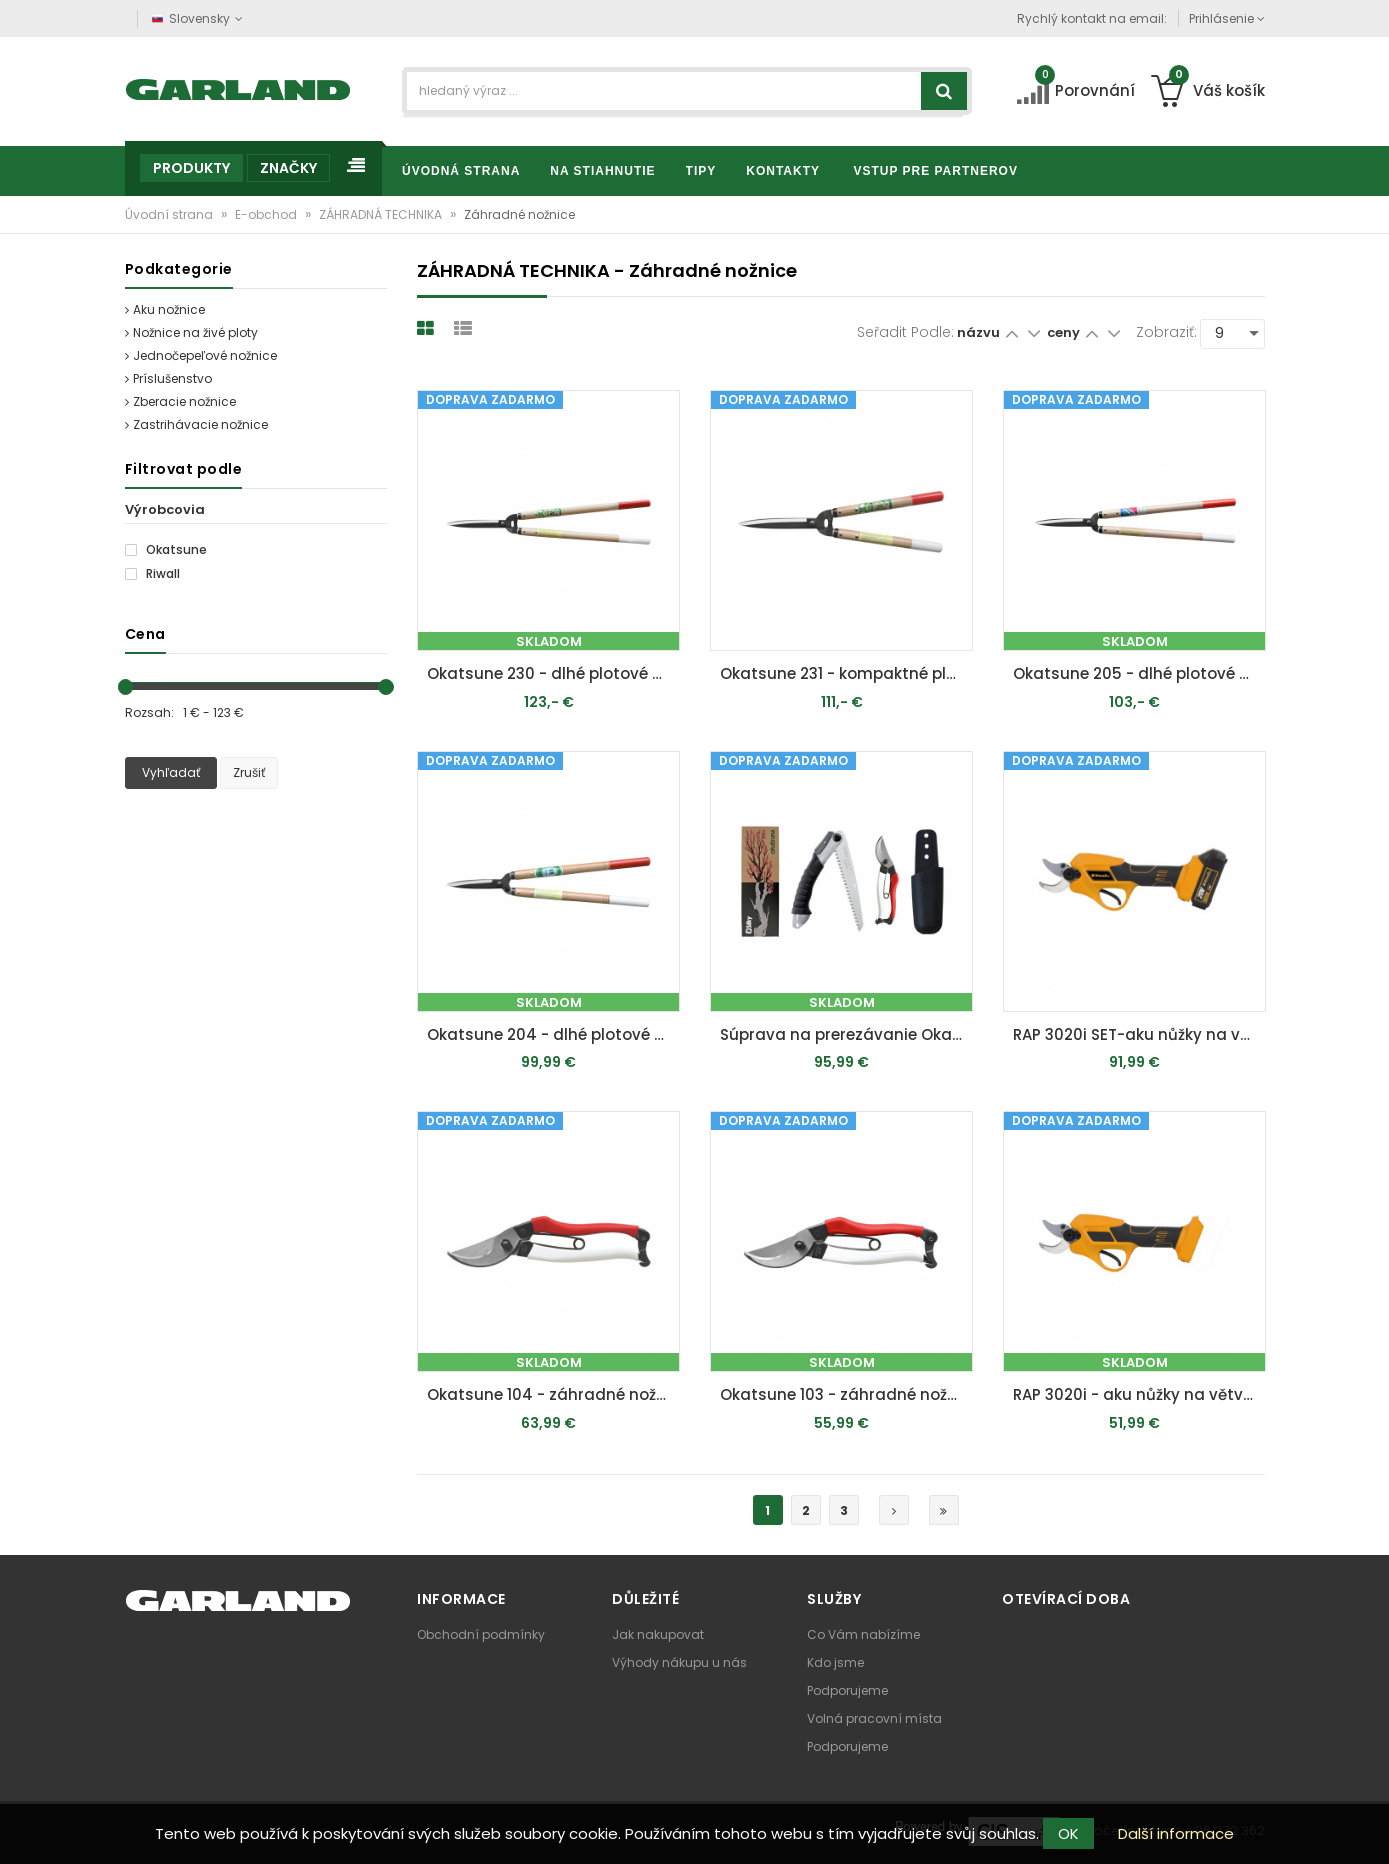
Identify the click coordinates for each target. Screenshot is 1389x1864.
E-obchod (267, 214)
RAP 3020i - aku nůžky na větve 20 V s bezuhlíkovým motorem (1139, 1394)
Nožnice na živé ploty (191, 332)
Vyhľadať (171, 772)
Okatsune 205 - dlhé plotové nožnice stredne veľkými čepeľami (1139, 673)
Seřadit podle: (905, 332)
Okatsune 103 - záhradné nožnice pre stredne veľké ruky (846, 1394)
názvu (978, 332)
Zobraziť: (1166, 332)
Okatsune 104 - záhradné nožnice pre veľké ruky (553, 1394)
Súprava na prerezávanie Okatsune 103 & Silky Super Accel (846, 1034)
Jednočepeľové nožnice (201, 355)
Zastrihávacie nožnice (196, 424)
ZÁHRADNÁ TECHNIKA (382, 214)
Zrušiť (249, 772)
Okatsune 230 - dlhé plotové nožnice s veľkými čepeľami (553, 673)
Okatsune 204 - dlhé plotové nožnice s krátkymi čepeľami (553, 1034)
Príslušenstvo (168, 378)
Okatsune (166, 550)
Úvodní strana (170, 214)
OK (1068, 1833)
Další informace (1176, 1833)
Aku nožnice (165, 309)
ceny (1065, 332)
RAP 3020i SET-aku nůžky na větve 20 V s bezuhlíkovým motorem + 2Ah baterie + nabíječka (1139, 1034)
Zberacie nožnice (180, 401)
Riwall (152, 574)
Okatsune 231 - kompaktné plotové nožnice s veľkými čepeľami (846, 673)
